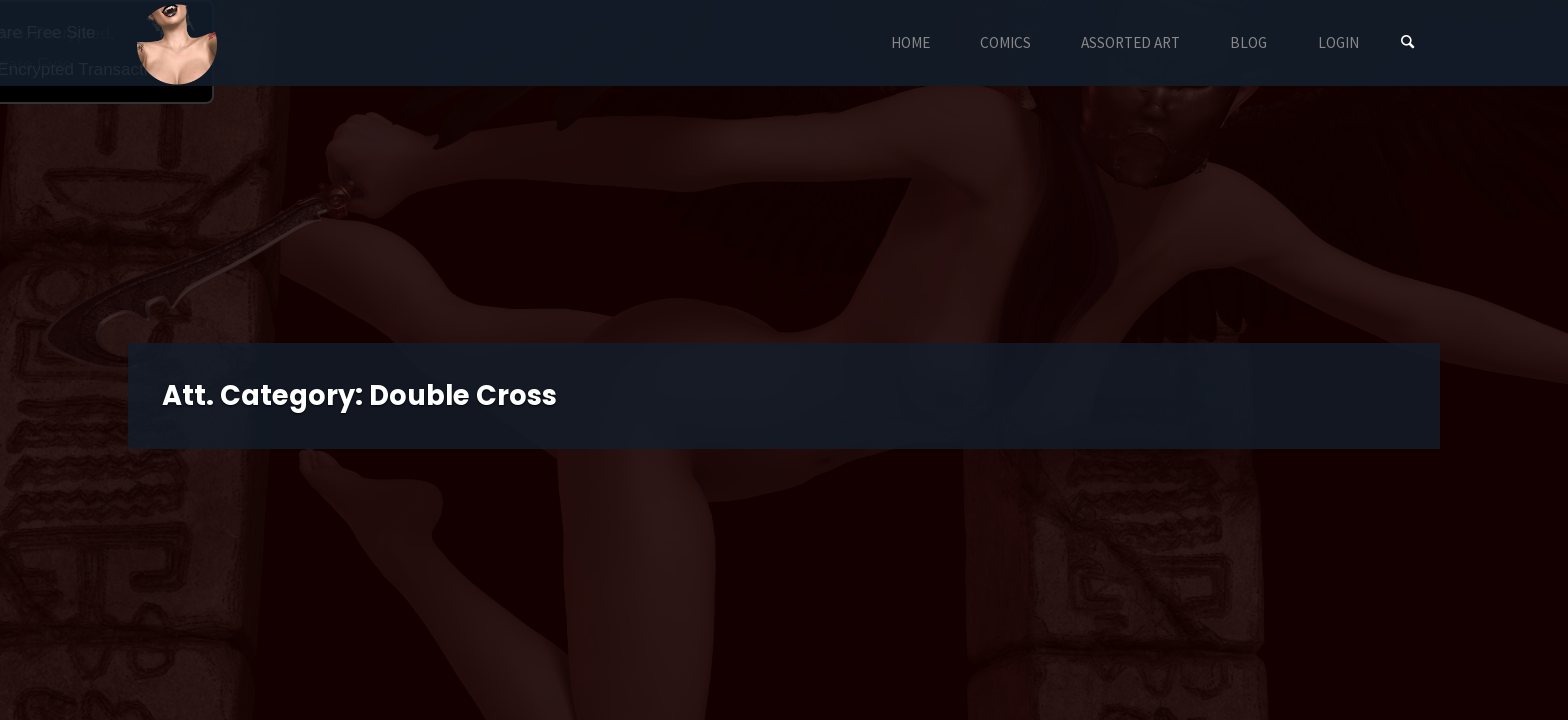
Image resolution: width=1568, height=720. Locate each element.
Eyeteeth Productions (177, 44)
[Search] (1408, 42)
